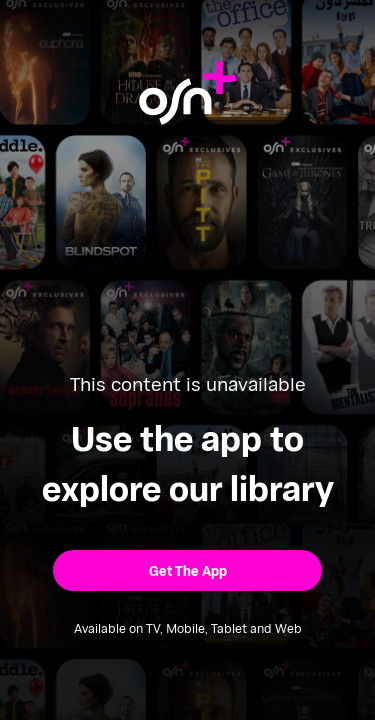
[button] (187, 570)
